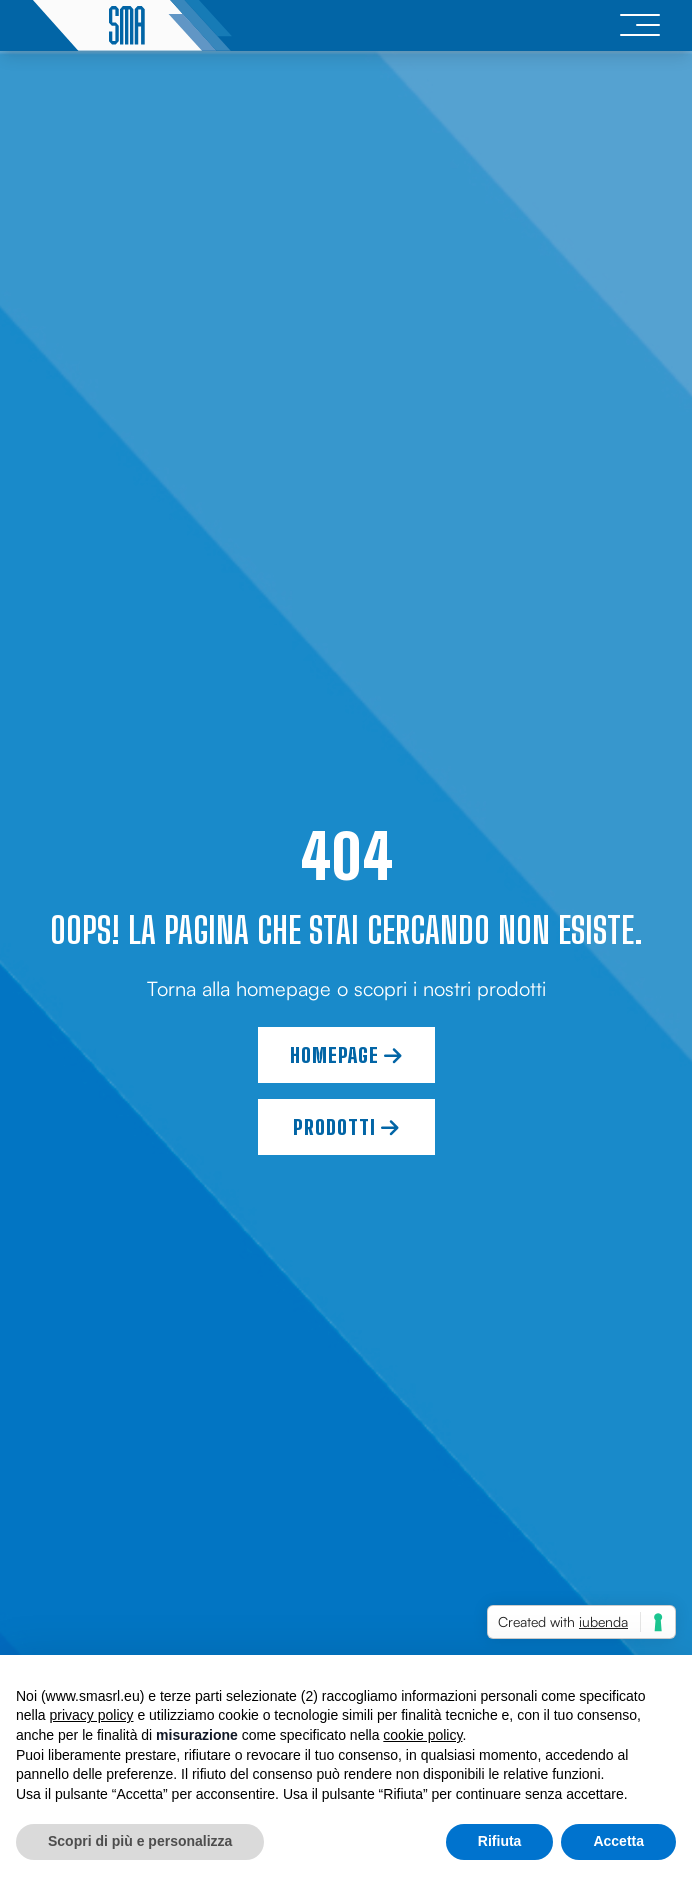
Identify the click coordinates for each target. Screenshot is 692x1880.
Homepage (346, 1055)
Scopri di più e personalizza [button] (140, 1841)
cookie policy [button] (422, 1735)
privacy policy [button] (91, 1715)
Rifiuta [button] (500, 1841)
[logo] (132, 25)
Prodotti (346, 1127)
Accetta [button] (618, 1841)
